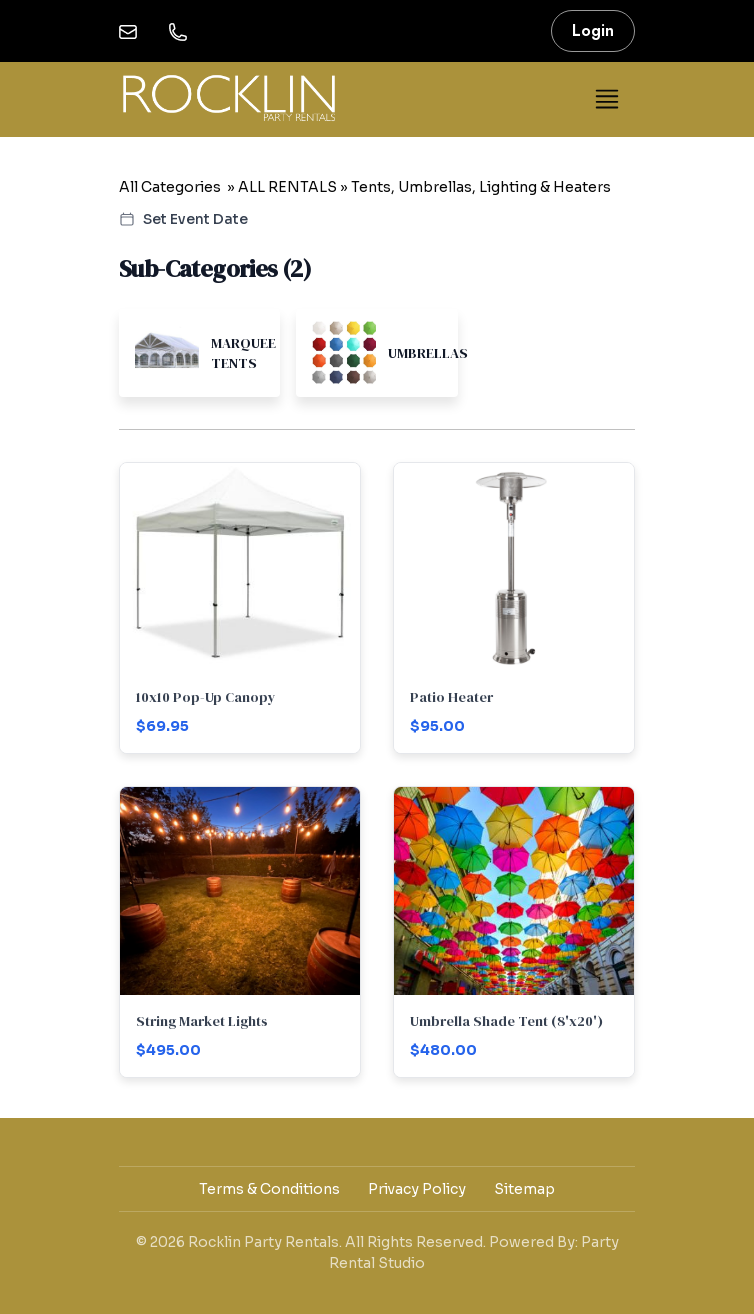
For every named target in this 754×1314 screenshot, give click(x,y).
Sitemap (524, 1189)
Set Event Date (183, 219)
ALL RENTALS (287, 187)
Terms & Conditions (269, 1189)
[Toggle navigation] (607, 99)
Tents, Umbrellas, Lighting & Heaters (481, 187)
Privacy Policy (417, 1189)
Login (593, 30)
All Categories (170, 187)
